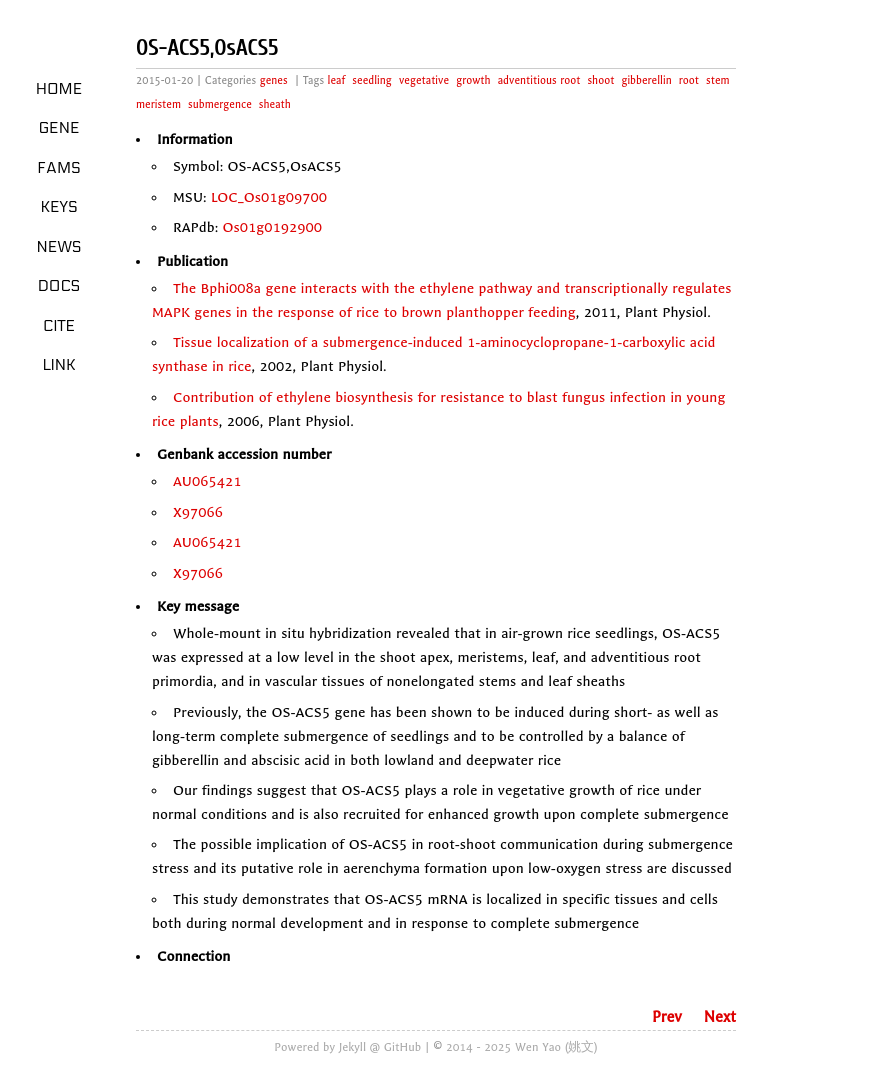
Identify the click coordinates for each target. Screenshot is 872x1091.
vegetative (424, 80)
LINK (58, 365)
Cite (59, 326)
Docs (59, 286)
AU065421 (207, 481)
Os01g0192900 (273, 227)
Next (720, 1017)
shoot (600, 80)
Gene (59, 128)
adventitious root (539, 80)
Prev (667, 1017)
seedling (372, 80)
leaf (337, 80)
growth (473, 80)
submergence (220, 104)
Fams (58, 168)
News (59, 247)
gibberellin (646, 80)
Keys (58, 207)
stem (718, 80)
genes (274, 80)
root (689, 80)
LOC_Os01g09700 (269, 197)
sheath (275, 104)
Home (59, 89)
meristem (158, 104)
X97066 (198, 512)
